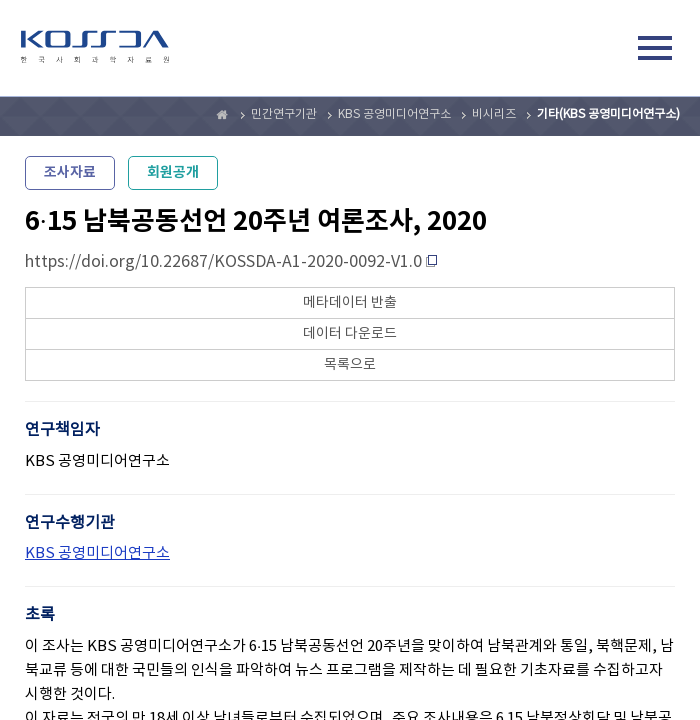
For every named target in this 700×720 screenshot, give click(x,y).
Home (223, 115)
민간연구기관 (284, 114)
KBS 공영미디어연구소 (394, 114)
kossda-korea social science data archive (95, 51)
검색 (609, 51)
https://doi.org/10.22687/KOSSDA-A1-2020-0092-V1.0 (223, 262)
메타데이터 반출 (350, 303)
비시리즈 (494, 114)
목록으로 (350, 365)
